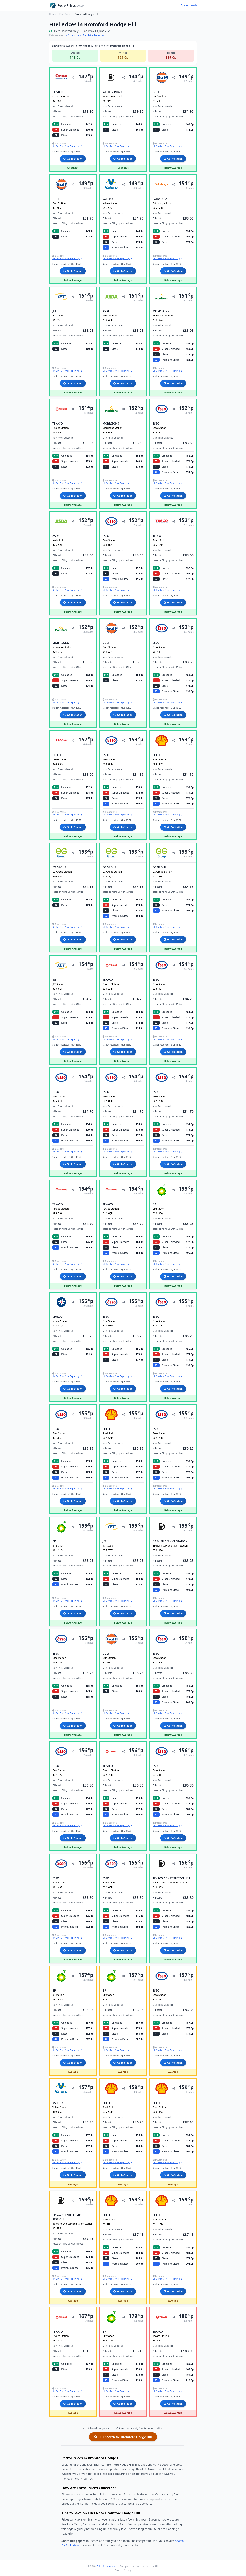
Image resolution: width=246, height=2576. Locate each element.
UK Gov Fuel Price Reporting (67, 146)
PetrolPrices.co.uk (106, 2566)
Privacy (127, 2570)
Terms (118, 2570)
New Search (189, 5)
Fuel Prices (65, 14)
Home (52, 14)
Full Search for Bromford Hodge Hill (123, 2437)
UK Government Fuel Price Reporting (84, 35)
